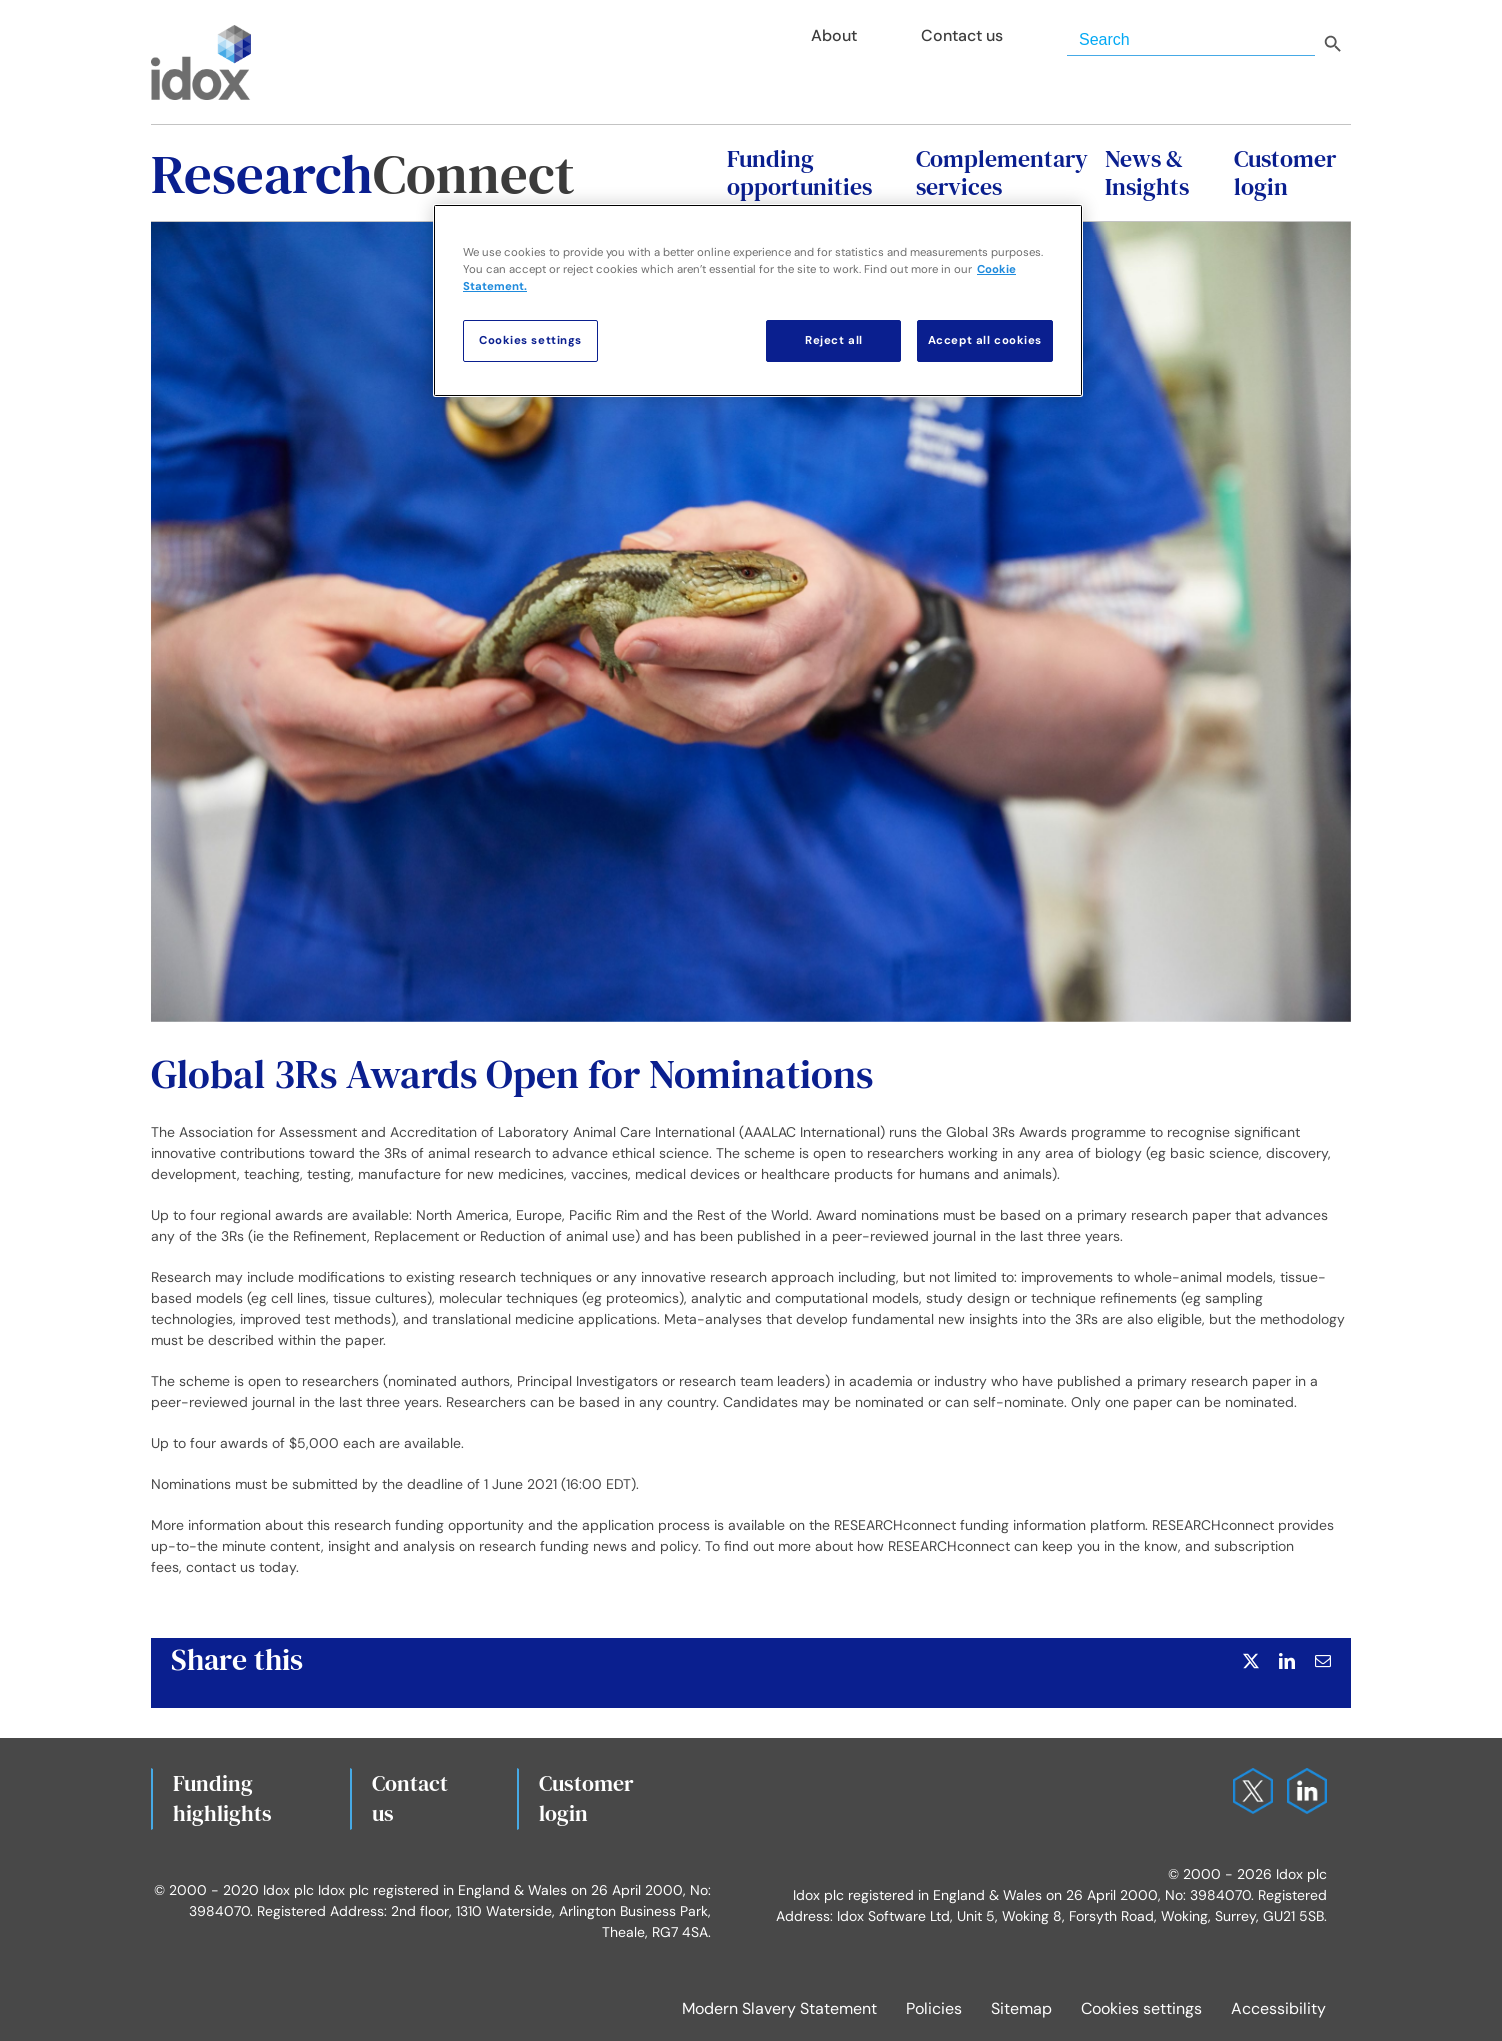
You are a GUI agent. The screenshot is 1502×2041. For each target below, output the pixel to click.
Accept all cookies (985, 340)
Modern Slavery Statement (779, 2008)
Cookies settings (1141, 2008)
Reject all (834, 340)
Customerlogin (586, 1798)
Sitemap (1021, 2008)
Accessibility (1278, 2008)
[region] (758, 300)
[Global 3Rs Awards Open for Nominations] (751, 622)
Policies (934, 2008)
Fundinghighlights (222, 1798)
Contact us (410, 1798)
